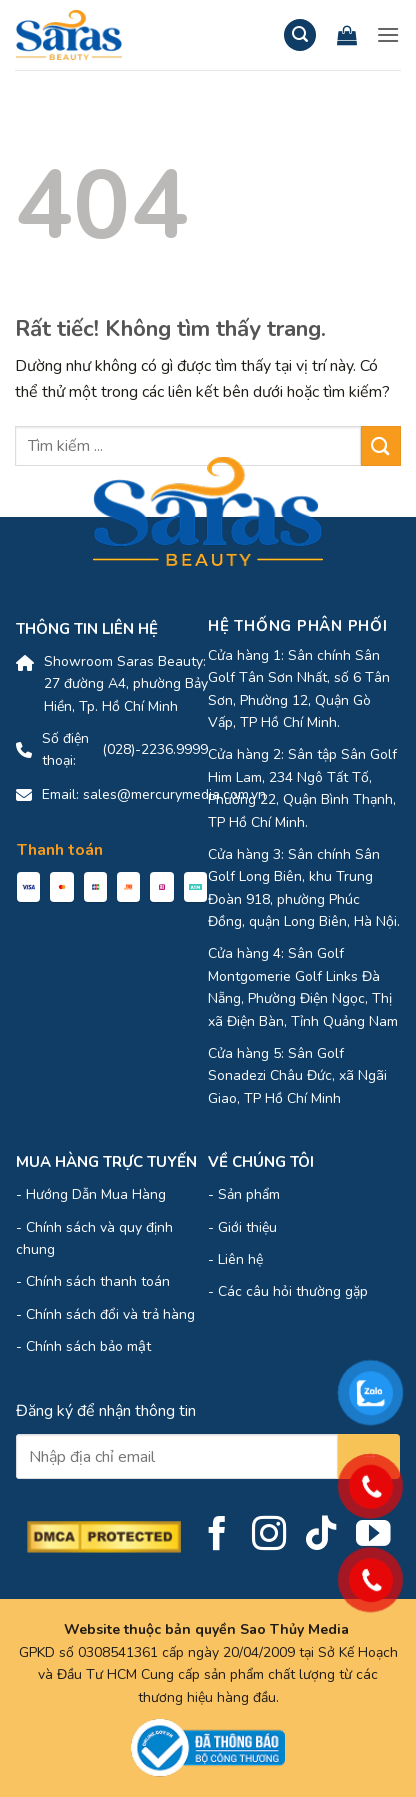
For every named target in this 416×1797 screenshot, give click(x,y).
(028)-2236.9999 (155, 749)
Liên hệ (240, 1259)
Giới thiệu (247, 1227)
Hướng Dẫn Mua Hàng (96, 1194)
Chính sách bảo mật (88, 1346)
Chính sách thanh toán (98, 1281)
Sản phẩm (249, 1194)
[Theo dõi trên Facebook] (217, 1536)
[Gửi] (381, 445)
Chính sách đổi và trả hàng (110, 1314)
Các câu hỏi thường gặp (293, 1291)
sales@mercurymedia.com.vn (174, 794)
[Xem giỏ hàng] (347, 35)
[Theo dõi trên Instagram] (269, 1536)
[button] (300, 35)
